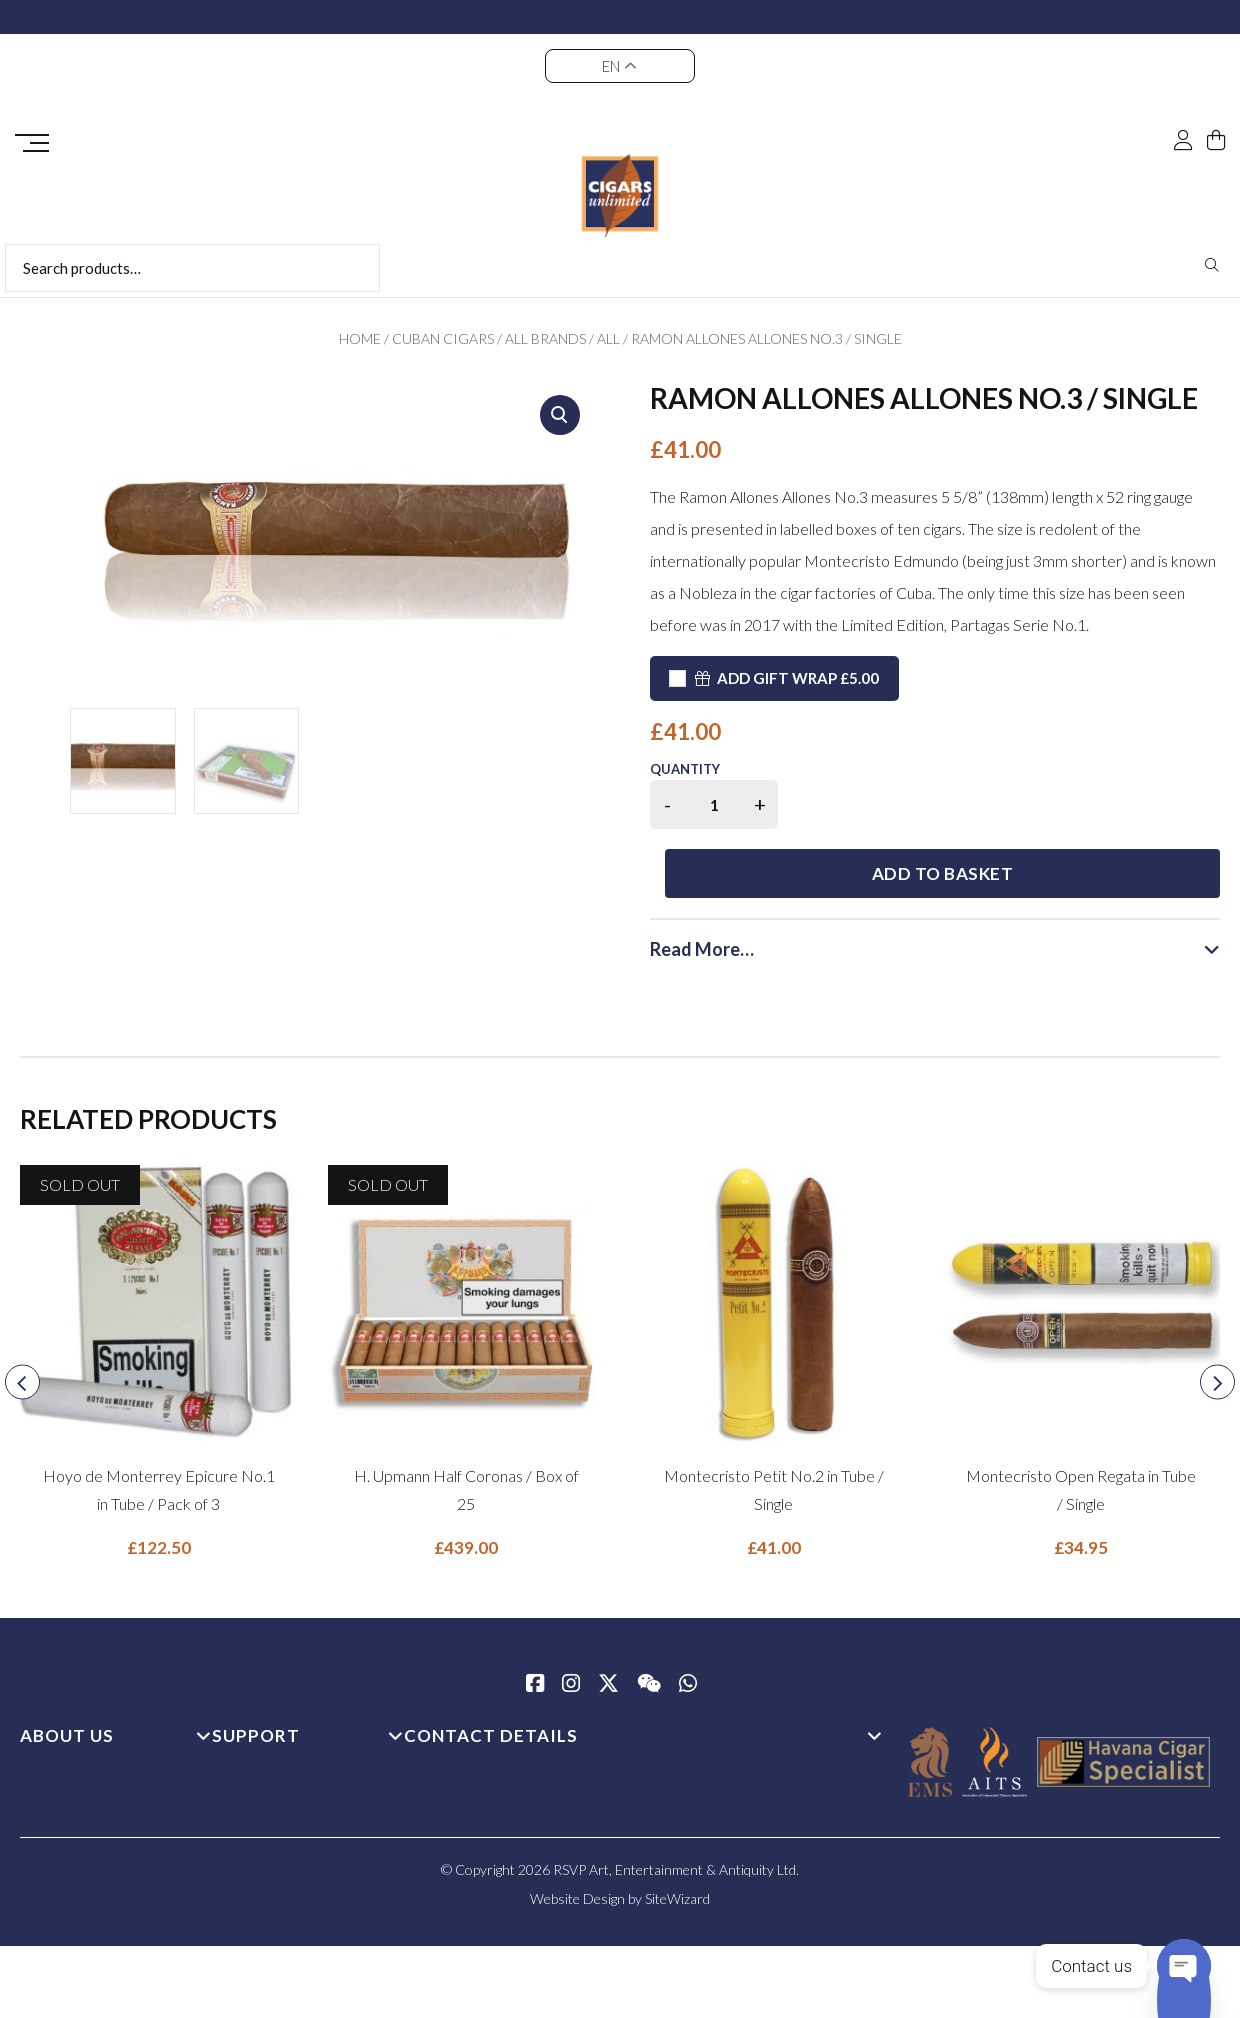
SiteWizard (677, 1832)
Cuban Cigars (443, 338)
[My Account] (1183, 142)
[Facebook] (535, 1619)
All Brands (545, 338)
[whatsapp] (688, 1619)
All (608, 338)
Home (360, 338)
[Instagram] (571, 1619)
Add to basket (1010, 807)
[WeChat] (649, 1619)
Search (1212, 265)
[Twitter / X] (608, 1619)
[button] (560, 415)
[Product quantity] (714, 804)
